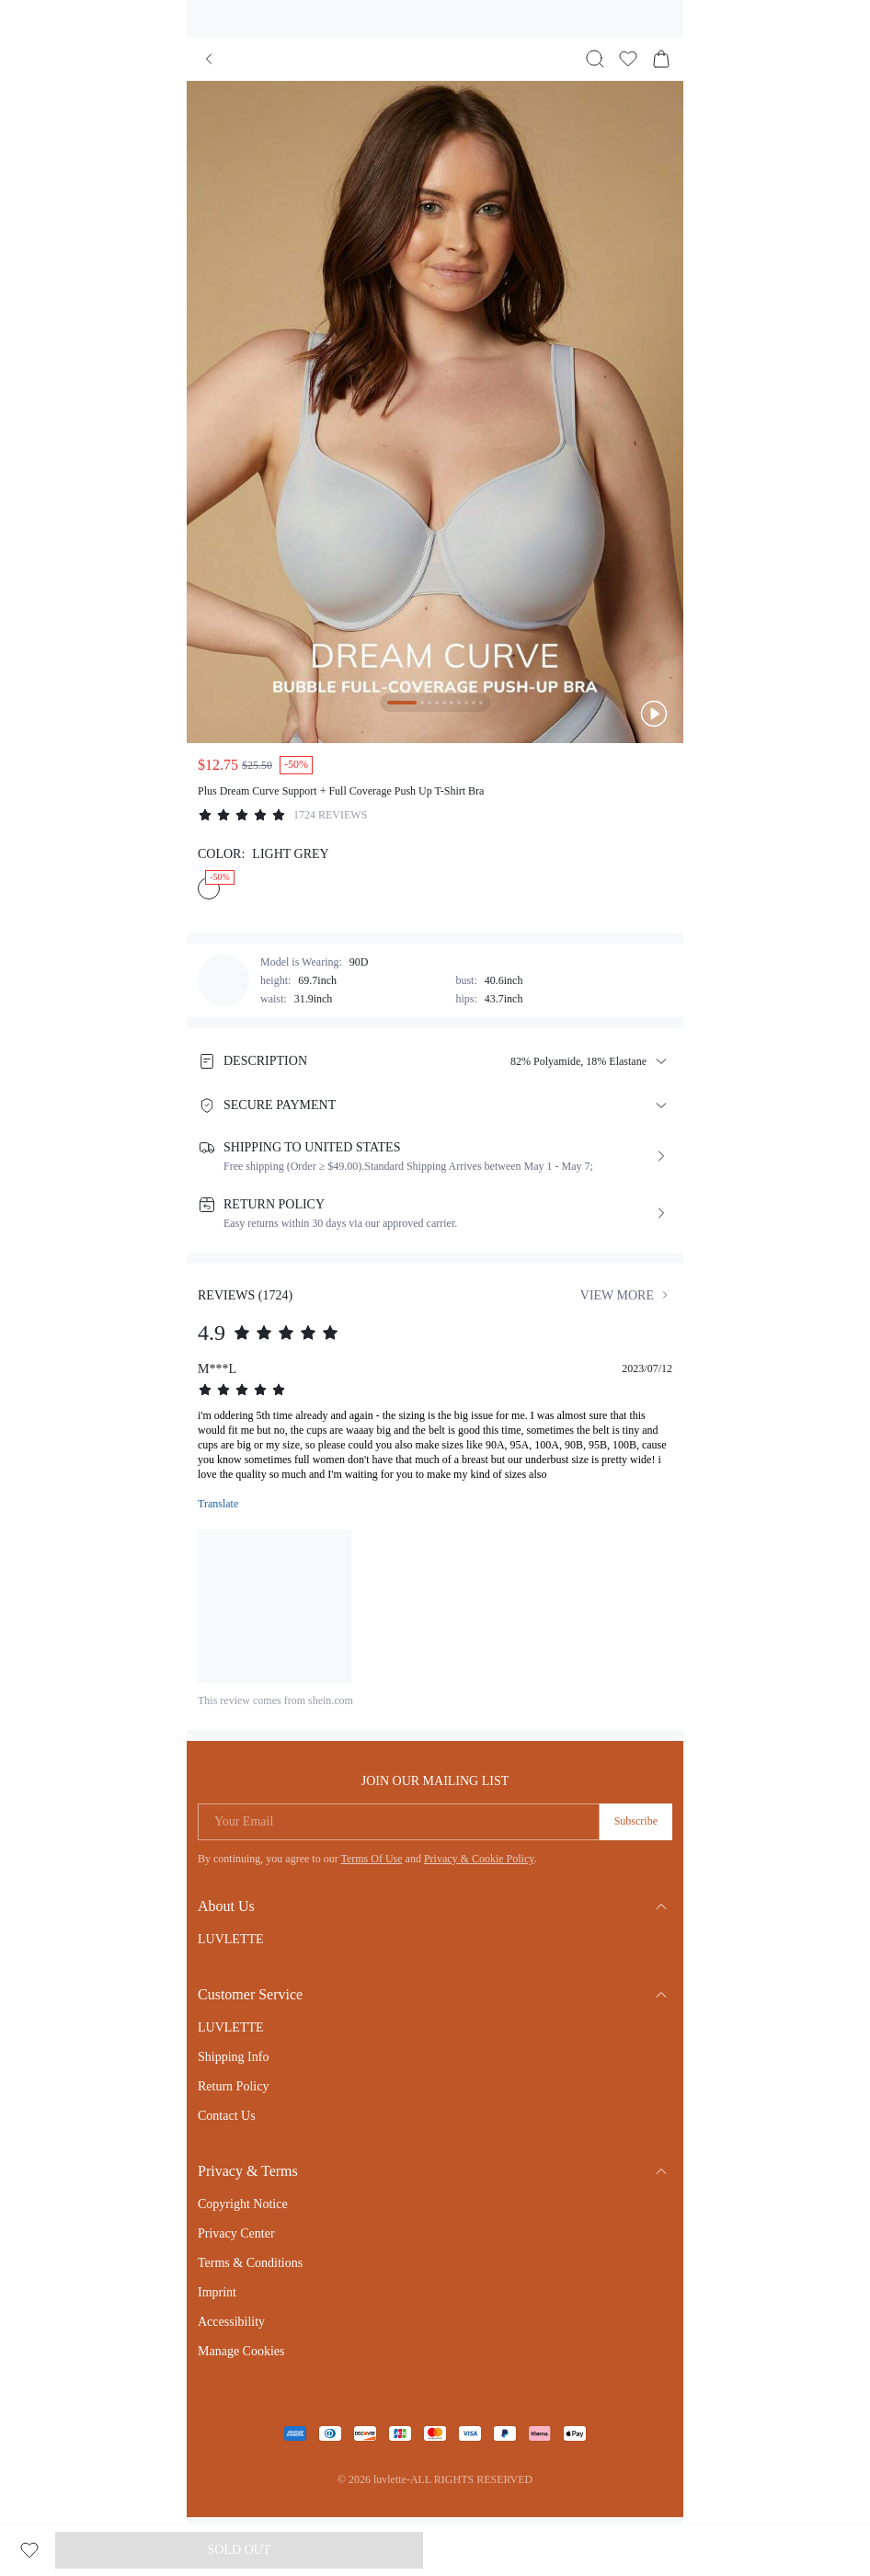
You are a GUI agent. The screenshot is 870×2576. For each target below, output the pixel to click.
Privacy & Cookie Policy (479, 1858)
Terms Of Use (371, 1858)
